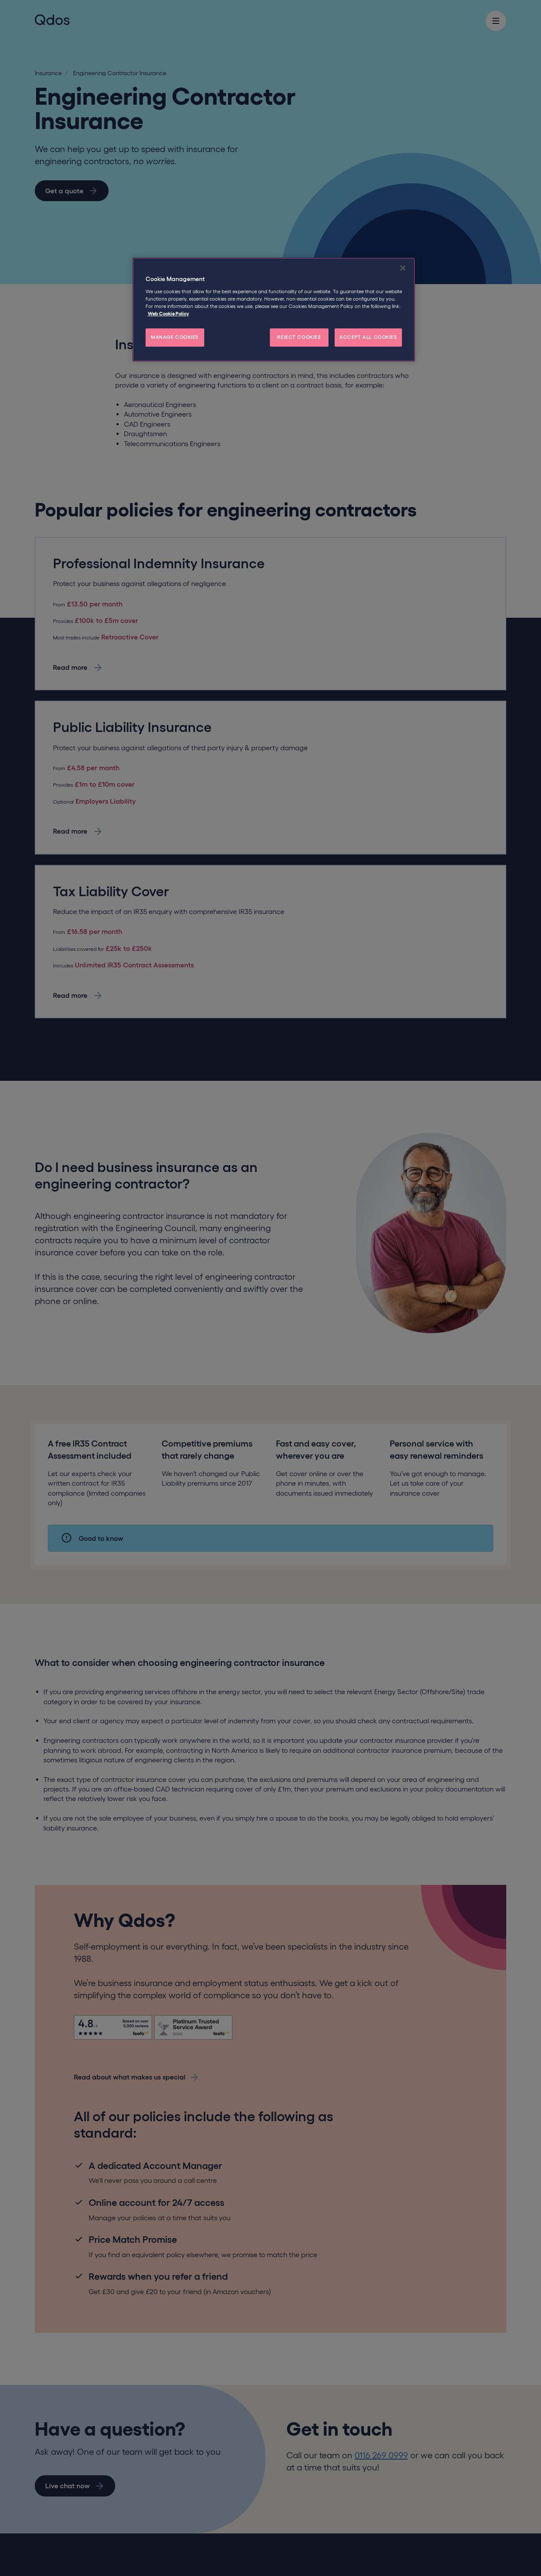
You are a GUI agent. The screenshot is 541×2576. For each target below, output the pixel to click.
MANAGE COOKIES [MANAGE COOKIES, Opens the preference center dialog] (175, 337)
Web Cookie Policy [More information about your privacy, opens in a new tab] (168, 313)
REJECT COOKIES (299, 337)
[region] (274, 309)
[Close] (402, 268)
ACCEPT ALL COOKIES (368, 337)
